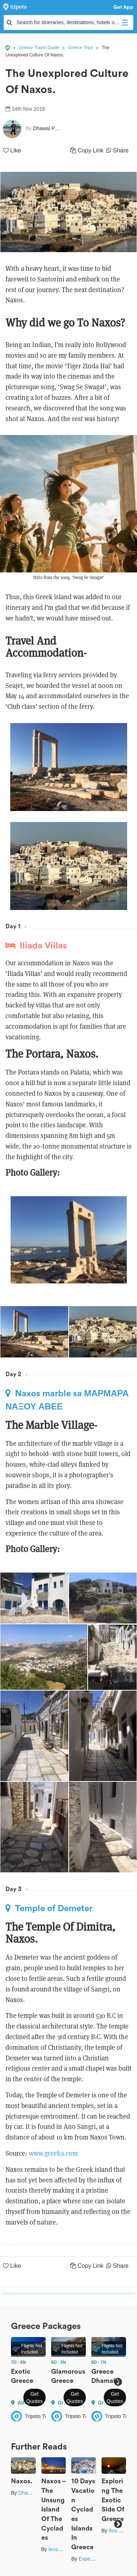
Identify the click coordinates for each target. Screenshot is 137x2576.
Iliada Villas (36, 945)
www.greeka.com (53, 2153)
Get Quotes (34, 2397)
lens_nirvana (63, 2549)
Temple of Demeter (48, 1908)
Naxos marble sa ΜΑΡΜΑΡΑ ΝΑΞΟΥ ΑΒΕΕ (67, 1400)
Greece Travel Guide (39, 47)
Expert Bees (92, 2559)
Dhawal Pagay (34, 2493)
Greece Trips (80, 47)
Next (117, 2382)
